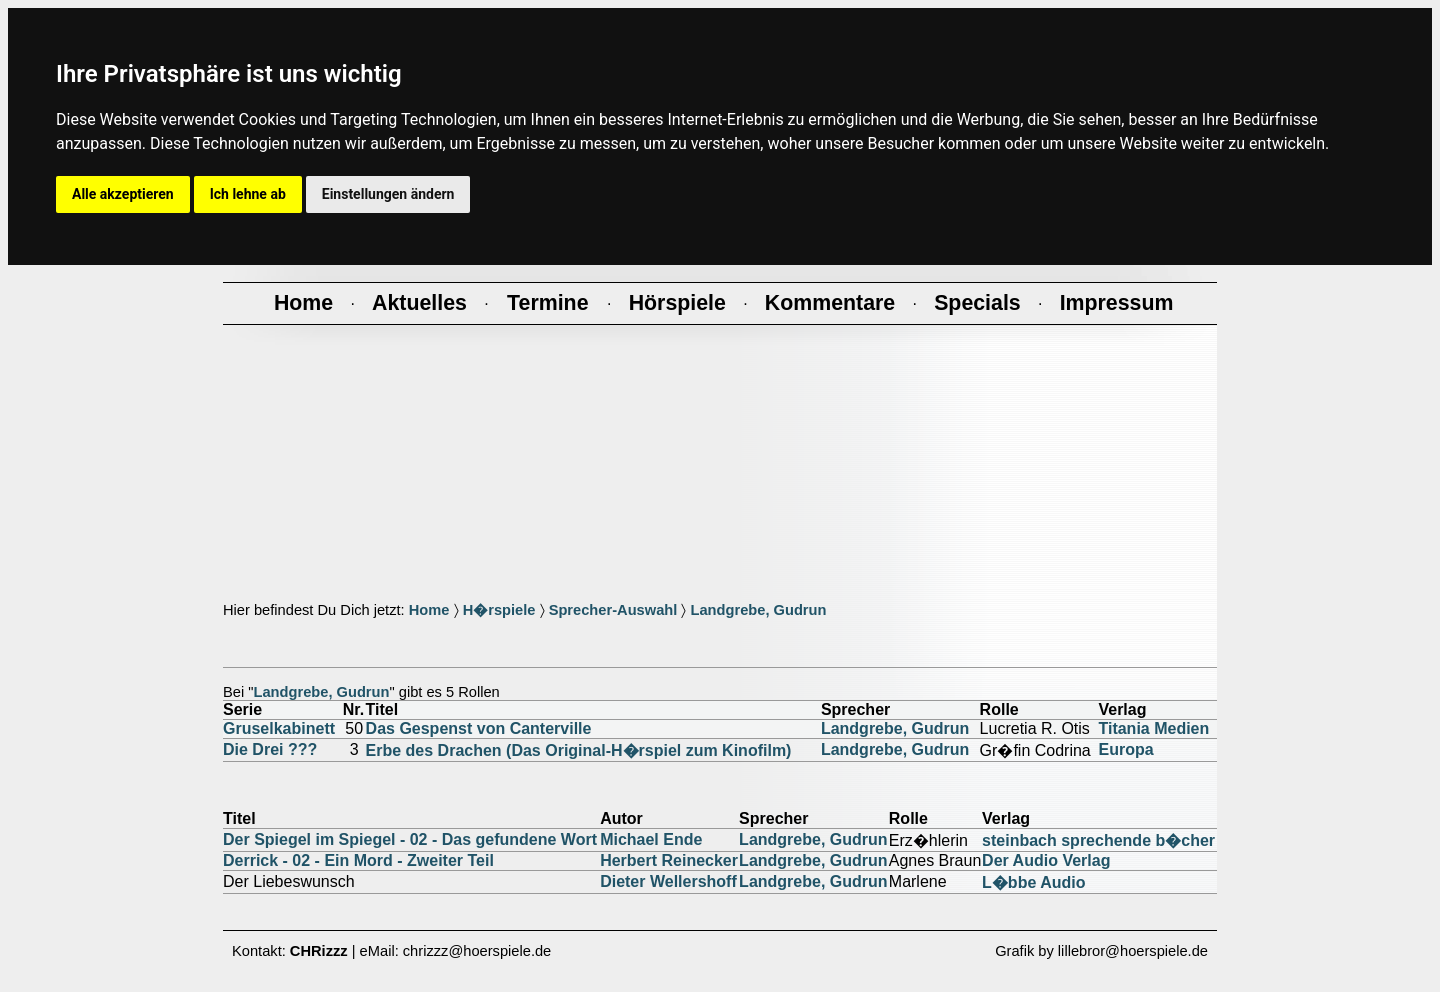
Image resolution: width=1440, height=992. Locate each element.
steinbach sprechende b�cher (1098, 840)
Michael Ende (651, 839)
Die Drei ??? (270, 749)
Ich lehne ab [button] (248, 194)
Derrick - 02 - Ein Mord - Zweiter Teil (358, 860)
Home (429, 610)
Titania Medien (1153, 728)
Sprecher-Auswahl (613, 610)
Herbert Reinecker (669, 860)
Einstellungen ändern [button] (388, 194)
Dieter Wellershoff (668, 881)
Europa (1125, 749)
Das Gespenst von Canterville (479, 728)
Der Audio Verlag (1046, 860)
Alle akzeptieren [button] (123, 194)
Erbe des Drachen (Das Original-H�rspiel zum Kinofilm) (579, 750)
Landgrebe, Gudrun (758, 610)
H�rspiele (499, 610)
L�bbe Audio (1033, 882)
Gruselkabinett (279, 728)
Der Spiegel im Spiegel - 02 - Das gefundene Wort (410, 839)
